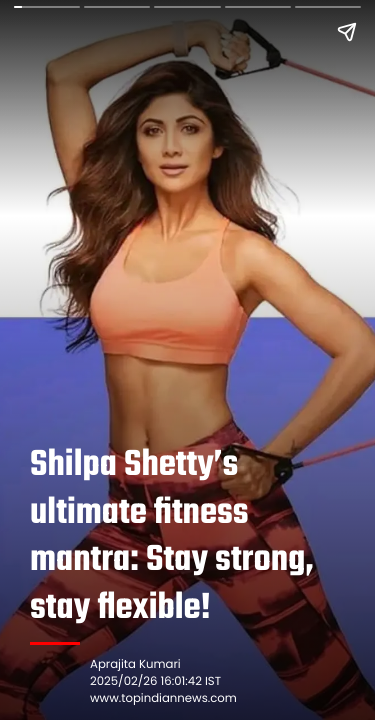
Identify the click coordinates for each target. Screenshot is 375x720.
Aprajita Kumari (135, 665)
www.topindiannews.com (163, 699)
